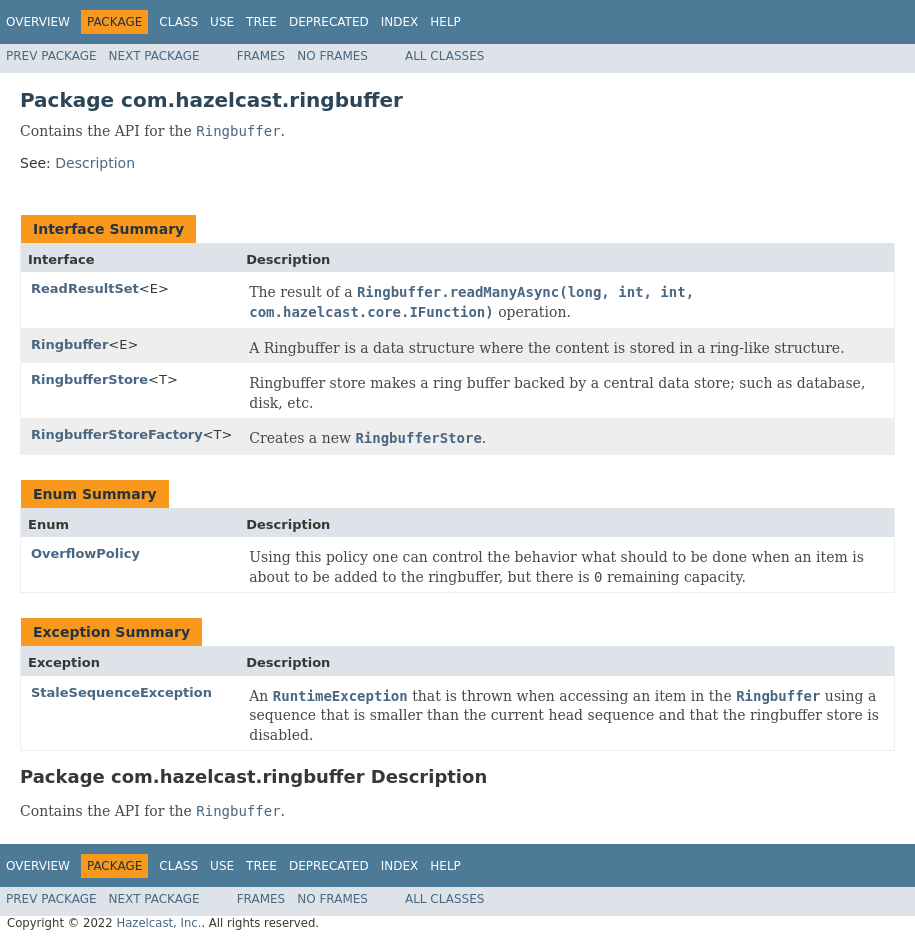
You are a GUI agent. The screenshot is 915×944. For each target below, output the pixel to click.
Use (222, 22)
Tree (261, 22)
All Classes (444, 56)
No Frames (332, 56)
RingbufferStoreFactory (117, 434)
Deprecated (329, 22)
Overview (38, 22)
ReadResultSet (85, 288)
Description (95, 163)
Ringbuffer (69, 344)
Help (445, 22)
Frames (261, 56)
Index (400, 22)
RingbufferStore (89, 379)
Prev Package (51, 56)
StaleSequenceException (121, 692)
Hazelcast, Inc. (158, 923)
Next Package (154, 56)
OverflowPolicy (85, 553)
